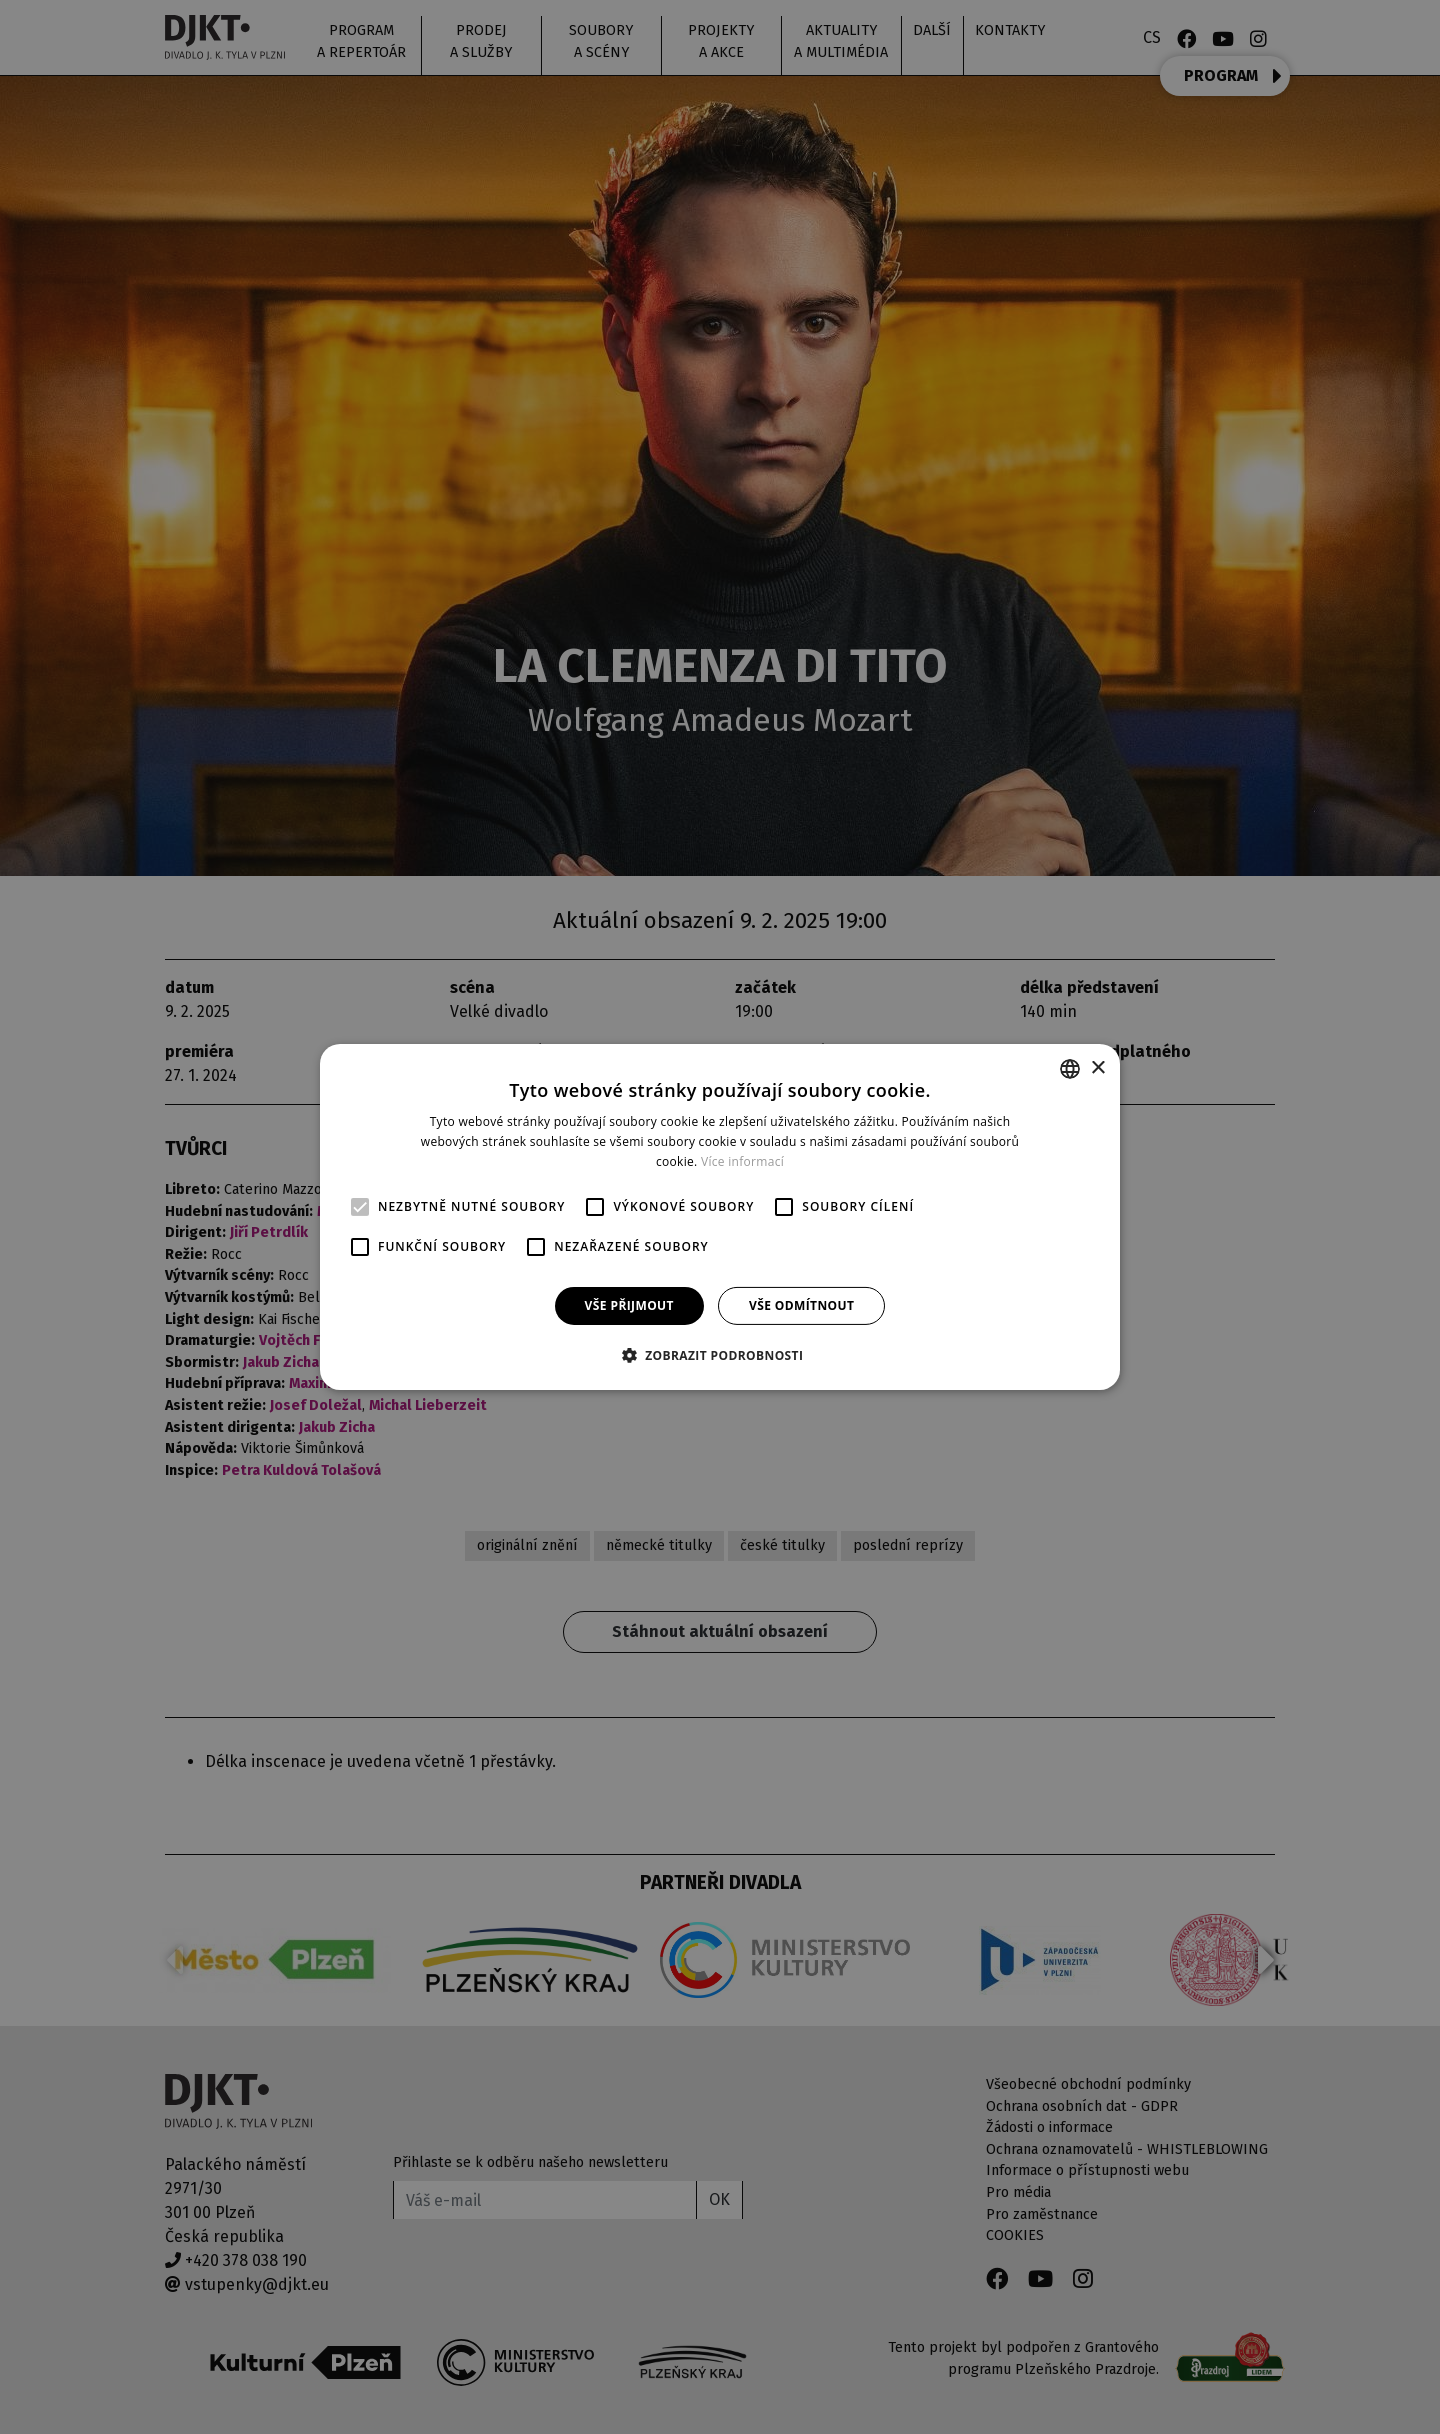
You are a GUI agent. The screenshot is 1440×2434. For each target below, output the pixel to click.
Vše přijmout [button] (629, 1305)
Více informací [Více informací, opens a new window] (742, 1161)
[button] (720, 1355)
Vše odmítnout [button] (801, 1305)
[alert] (720, 1217)
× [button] (1097, 1067)
